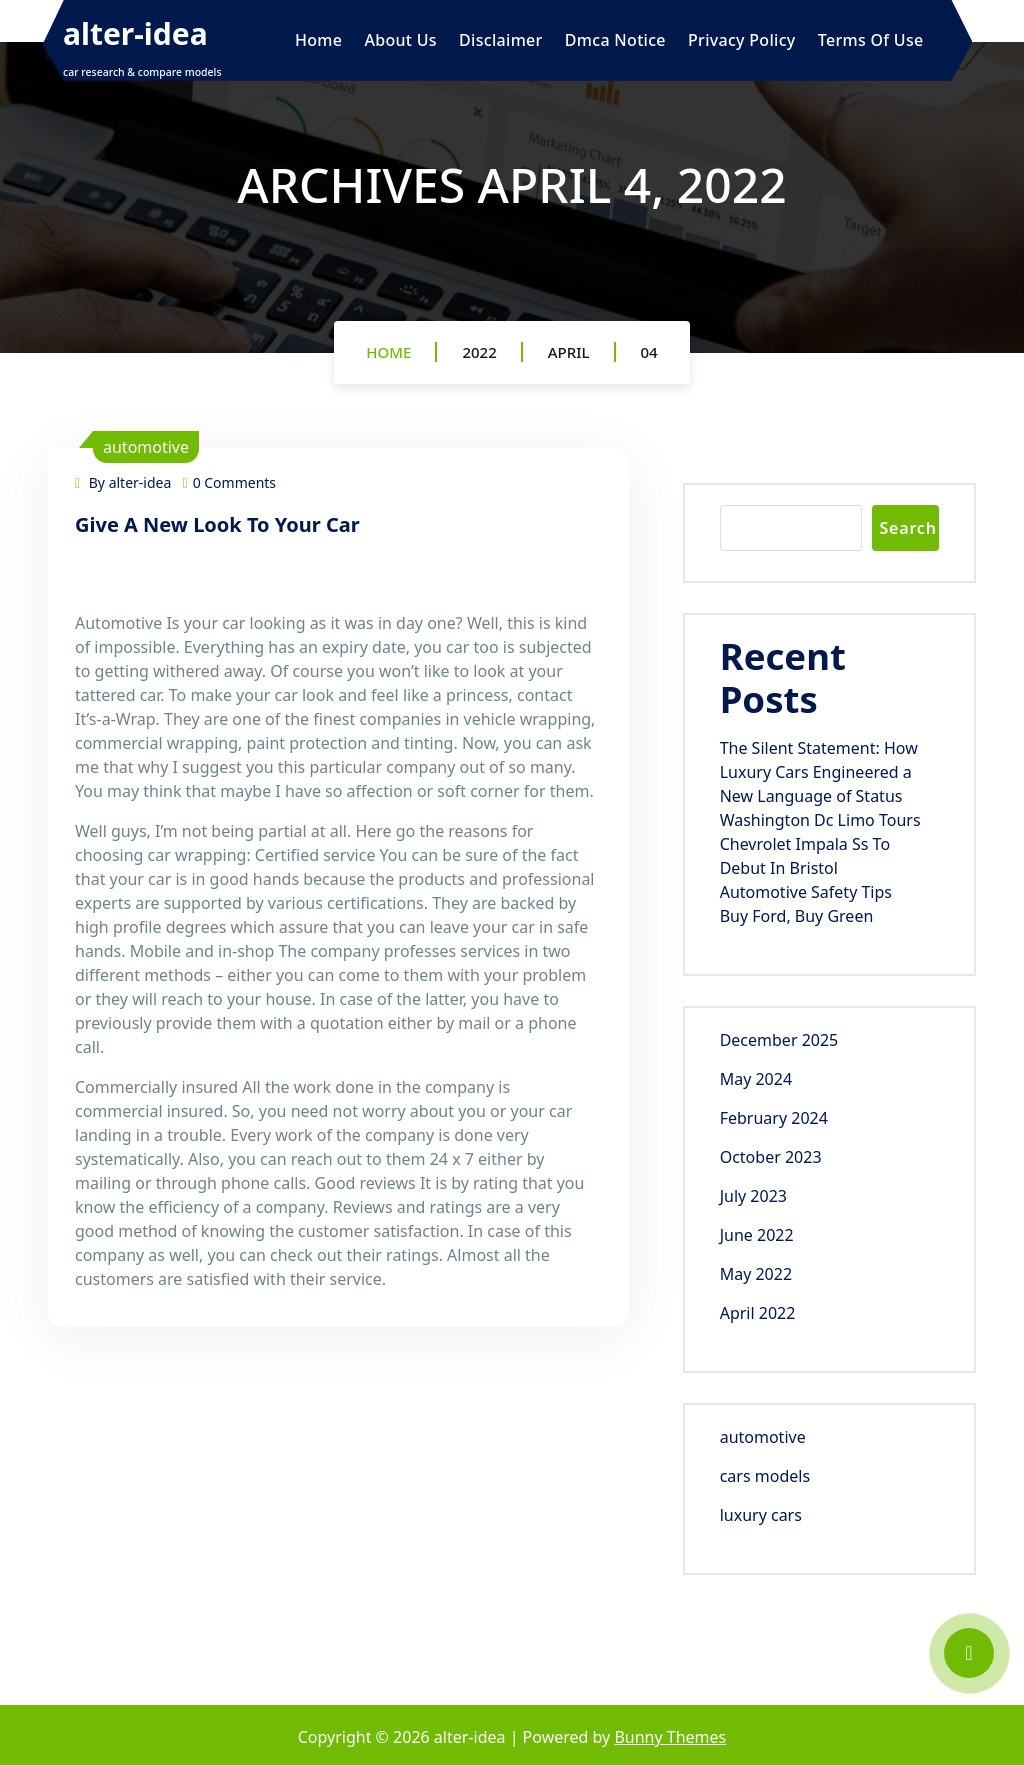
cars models (765, 1476)
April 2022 (758, 1313)
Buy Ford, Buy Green (797, 916)
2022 (479, 352)
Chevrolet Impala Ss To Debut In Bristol (805, 856)
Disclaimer (501, 40)
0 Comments (230, 482)
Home (318, 40)
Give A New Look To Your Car (217, 524)
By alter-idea (123, 482)
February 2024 (774, 1118)
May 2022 (756, 1274)
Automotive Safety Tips (806, 892)
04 (649, 352)
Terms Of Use (871, 40)
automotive (146, 447)
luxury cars (761, 1515)
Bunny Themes (670, 1737)
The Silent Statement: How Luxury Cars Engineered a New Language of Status (819, 772)
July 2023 (753, 1196)
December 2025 (779, 1040)
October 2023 (771, 1157)
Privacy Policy (742, 40)
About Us (400, 40)
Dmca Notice (615, 40)
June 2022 (757, 1235)
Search (907, 528)
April (569, 352)
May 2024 (756, 1079)
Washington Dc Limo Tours (820, 820)
